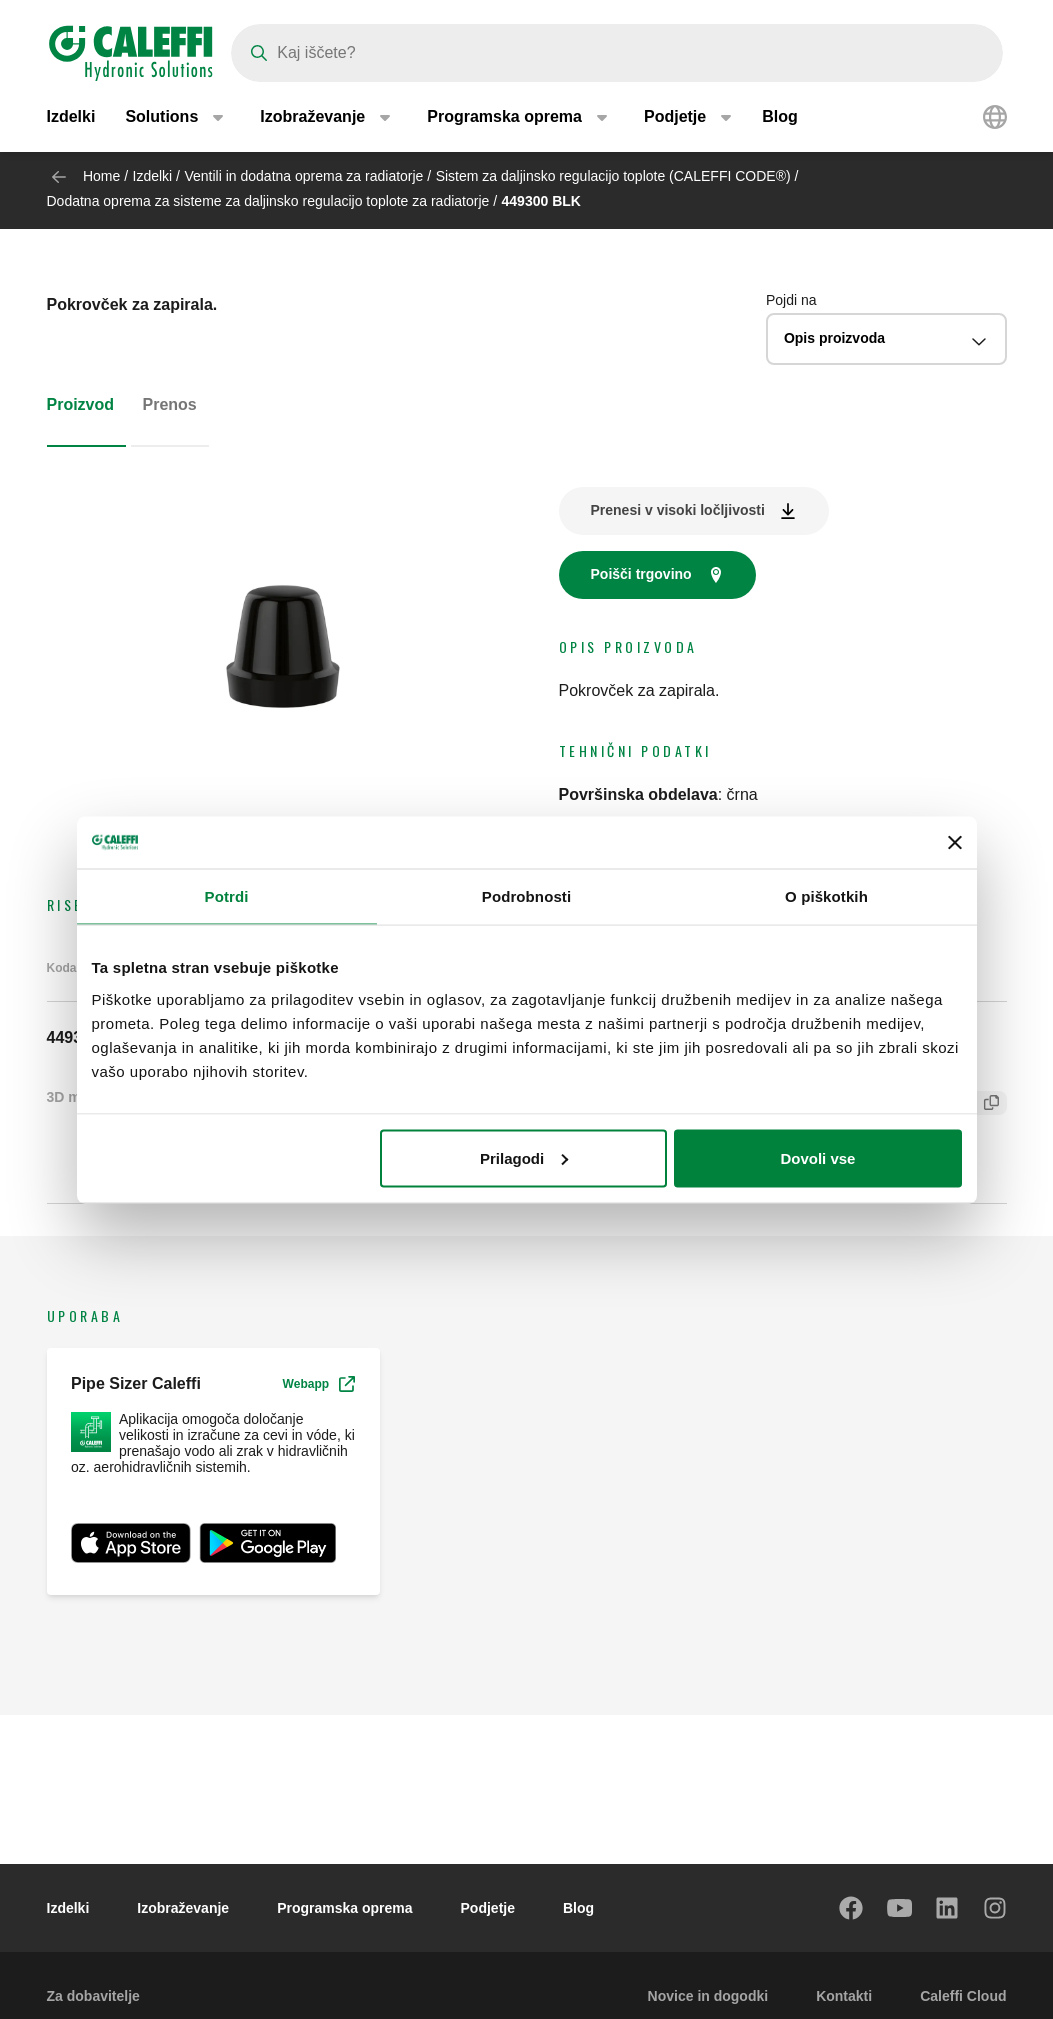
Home (101, 176)
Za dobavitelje (93, 1996)
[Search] (617, 53)
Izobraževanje (183, 1908)
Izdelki (71, 119)
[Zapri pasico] (955, 842)
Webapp (319, 1384)
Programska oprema (344, 1908)
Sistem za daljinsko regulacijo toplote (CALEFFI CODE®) (613, 176)
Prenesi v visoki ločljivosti (678, 510)
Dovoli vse (817, 1157)
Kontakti (844, 1996)
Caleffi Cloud (963, 1996)
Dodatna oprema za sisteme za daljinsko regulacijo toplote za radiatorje (268, 201)
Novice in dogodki (708, 1996)
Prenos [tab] (170, 404)
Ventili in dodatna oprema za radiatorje (305, 176)
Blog (780, 119)
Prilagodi (524, 1157)
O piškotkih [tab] (826, 896)
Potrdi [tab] (227, 896)
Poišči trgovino (641, 574)
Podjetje (488, 1908)
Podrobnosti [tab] (526, 896)
